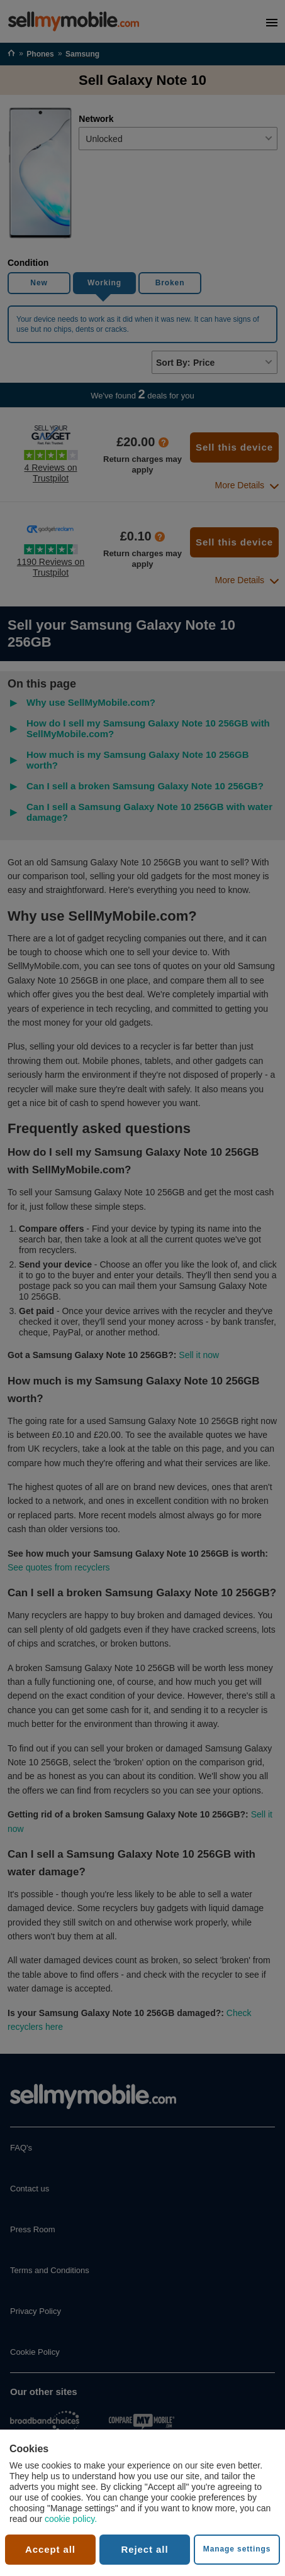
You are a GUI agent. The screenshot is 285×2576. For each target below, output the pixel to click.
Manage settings (237, 2549)
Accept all (50, 2549)
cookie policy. (71, 2519)
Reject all (145, 2549)
